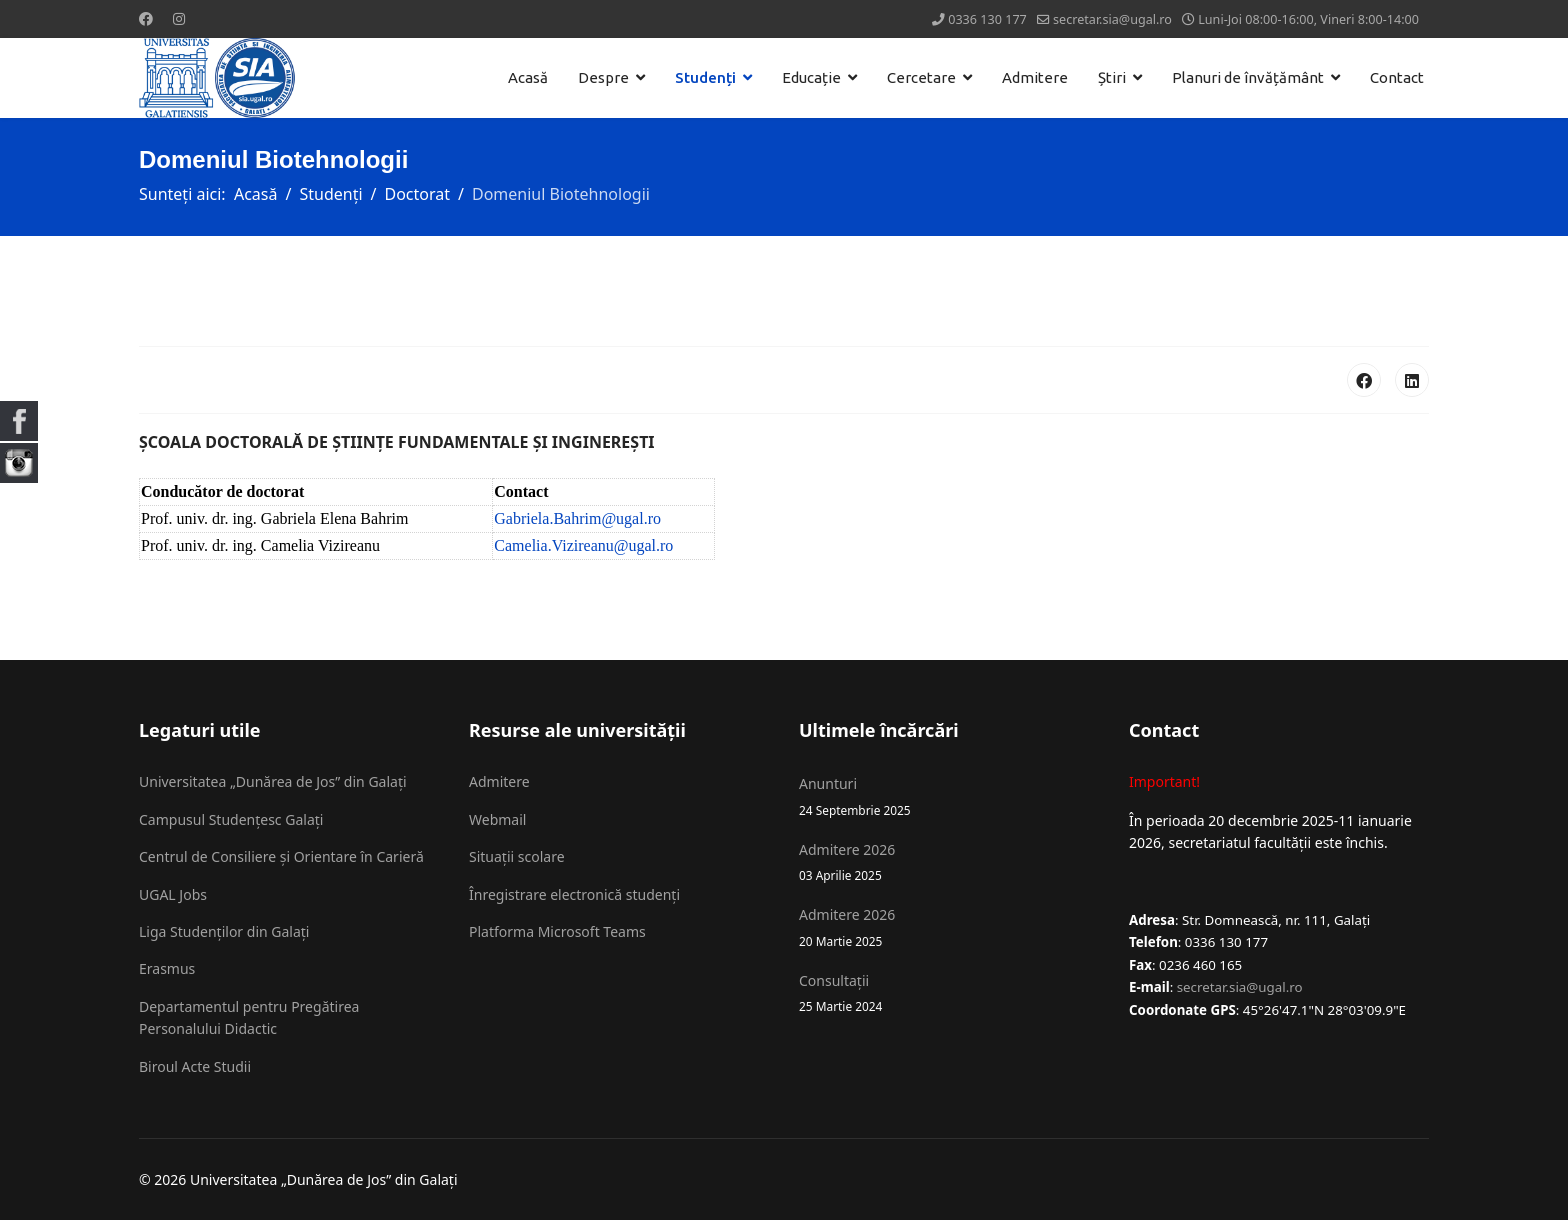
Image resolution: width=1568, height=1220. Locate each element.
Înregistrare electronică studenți (574, 894)
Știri (1112, 77)
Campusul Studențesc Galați (231, 819)
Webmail (497, 819)
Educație (811, 77)
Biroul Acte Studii (195, 1066)
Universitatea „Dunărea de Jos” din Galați (273, 781)
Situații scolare (517, 856)
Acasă (528, 77)
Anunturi (949, 796)
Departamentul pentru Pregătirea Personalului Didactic (249, 1017)
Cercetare (921, 77)
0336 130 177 (987, 19)
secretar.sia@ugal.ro (1112, 19)
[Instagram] (179, 18)
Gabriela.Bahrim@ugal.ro (577, 518)
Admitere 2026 (949, 862)
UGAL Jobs (173, 894)
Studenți (705, 77)
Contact (1397, 77)
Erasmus (167, 968)
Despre (603, 77)
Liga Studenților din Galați (224, 931)
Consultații (949, 993)
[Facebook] (146, 18)
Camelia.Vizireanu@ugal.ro (583, 545)
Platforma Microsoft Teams (557, 931)
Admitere (1035, 77)
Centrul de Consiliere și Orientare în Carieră (281, 856)
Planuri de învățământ (1248, 77)
